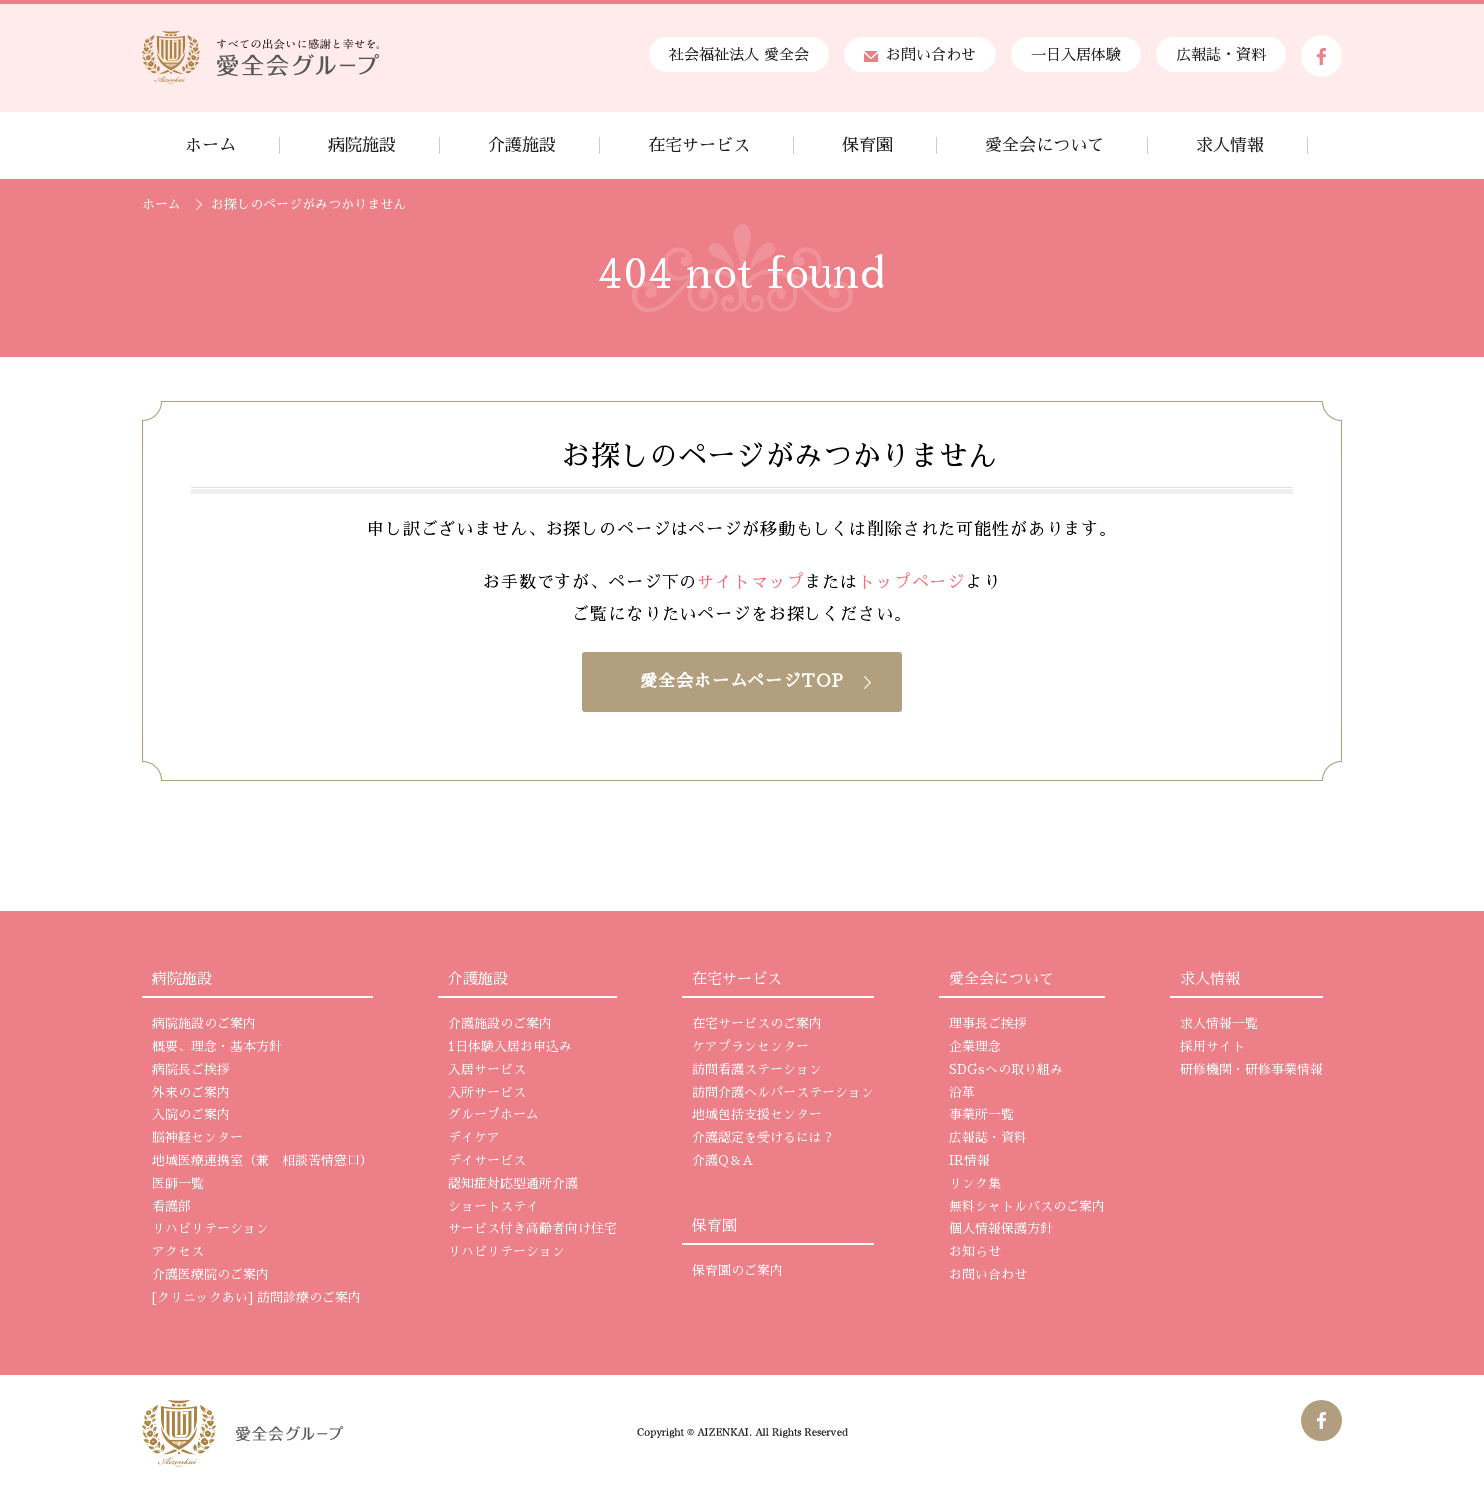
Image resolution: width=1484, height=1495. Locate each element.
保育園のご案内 (737, 1271)
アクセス (178, 1252)
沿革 (962, 1093)
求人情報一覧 (1219, 1024)
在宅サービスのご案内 (757, 1024)
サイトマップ (750, 582)
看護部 (171, 1207)
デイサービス (487, 1161)
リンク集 (975, 1184)
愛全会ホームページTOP (741, 681)
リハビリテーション (210, 1229)
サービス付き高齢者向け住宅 (532, 1229)
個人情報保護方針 (1001, 1229)
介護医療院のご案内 (210, 1275)
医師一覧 (178, 1184)
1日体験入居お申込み (510, 1047)
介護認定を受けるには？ (763, 1138)
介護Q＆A (722, 1161)
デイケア (474, 1138)
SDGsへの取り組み (1006, 1070)
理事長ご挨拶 (988, 1024)
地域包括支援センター (757, 1115)
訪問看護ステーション (757, 1070)
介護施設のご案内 (500, 1024)
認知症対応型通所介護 (513, 1184)
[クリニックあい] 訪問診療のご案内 (256, 1298)
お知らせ (975, 1252)
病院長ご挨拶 (191, 1070)
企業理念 (975, 1047)
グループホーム (493, 1115)
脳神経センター (197, 1138)
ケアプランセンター (750, 1047)
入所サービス (487, 1093)
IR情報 (969, 1161)
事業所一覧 (981, 1115)
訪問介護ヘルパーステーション (783, 1093)
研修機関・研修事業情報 (1251, 1070)
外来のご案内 (191, 1093)
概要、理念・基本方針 (217, 1047)
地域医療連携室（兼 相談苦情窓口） (262, 1161)
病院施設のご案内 (204, 1024)
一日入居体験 (1076, 54)
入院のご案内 (191, 1115)
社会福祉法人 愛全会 (739, 54)
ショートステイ (493, 1207)
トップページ (911, 582)
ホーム (161, 204)
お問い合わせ (920, 54)
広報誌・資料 (1221, 54)
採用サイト (1212, 1047)
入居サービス (487, 1070)
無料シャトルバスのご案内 (1027, 1207)
